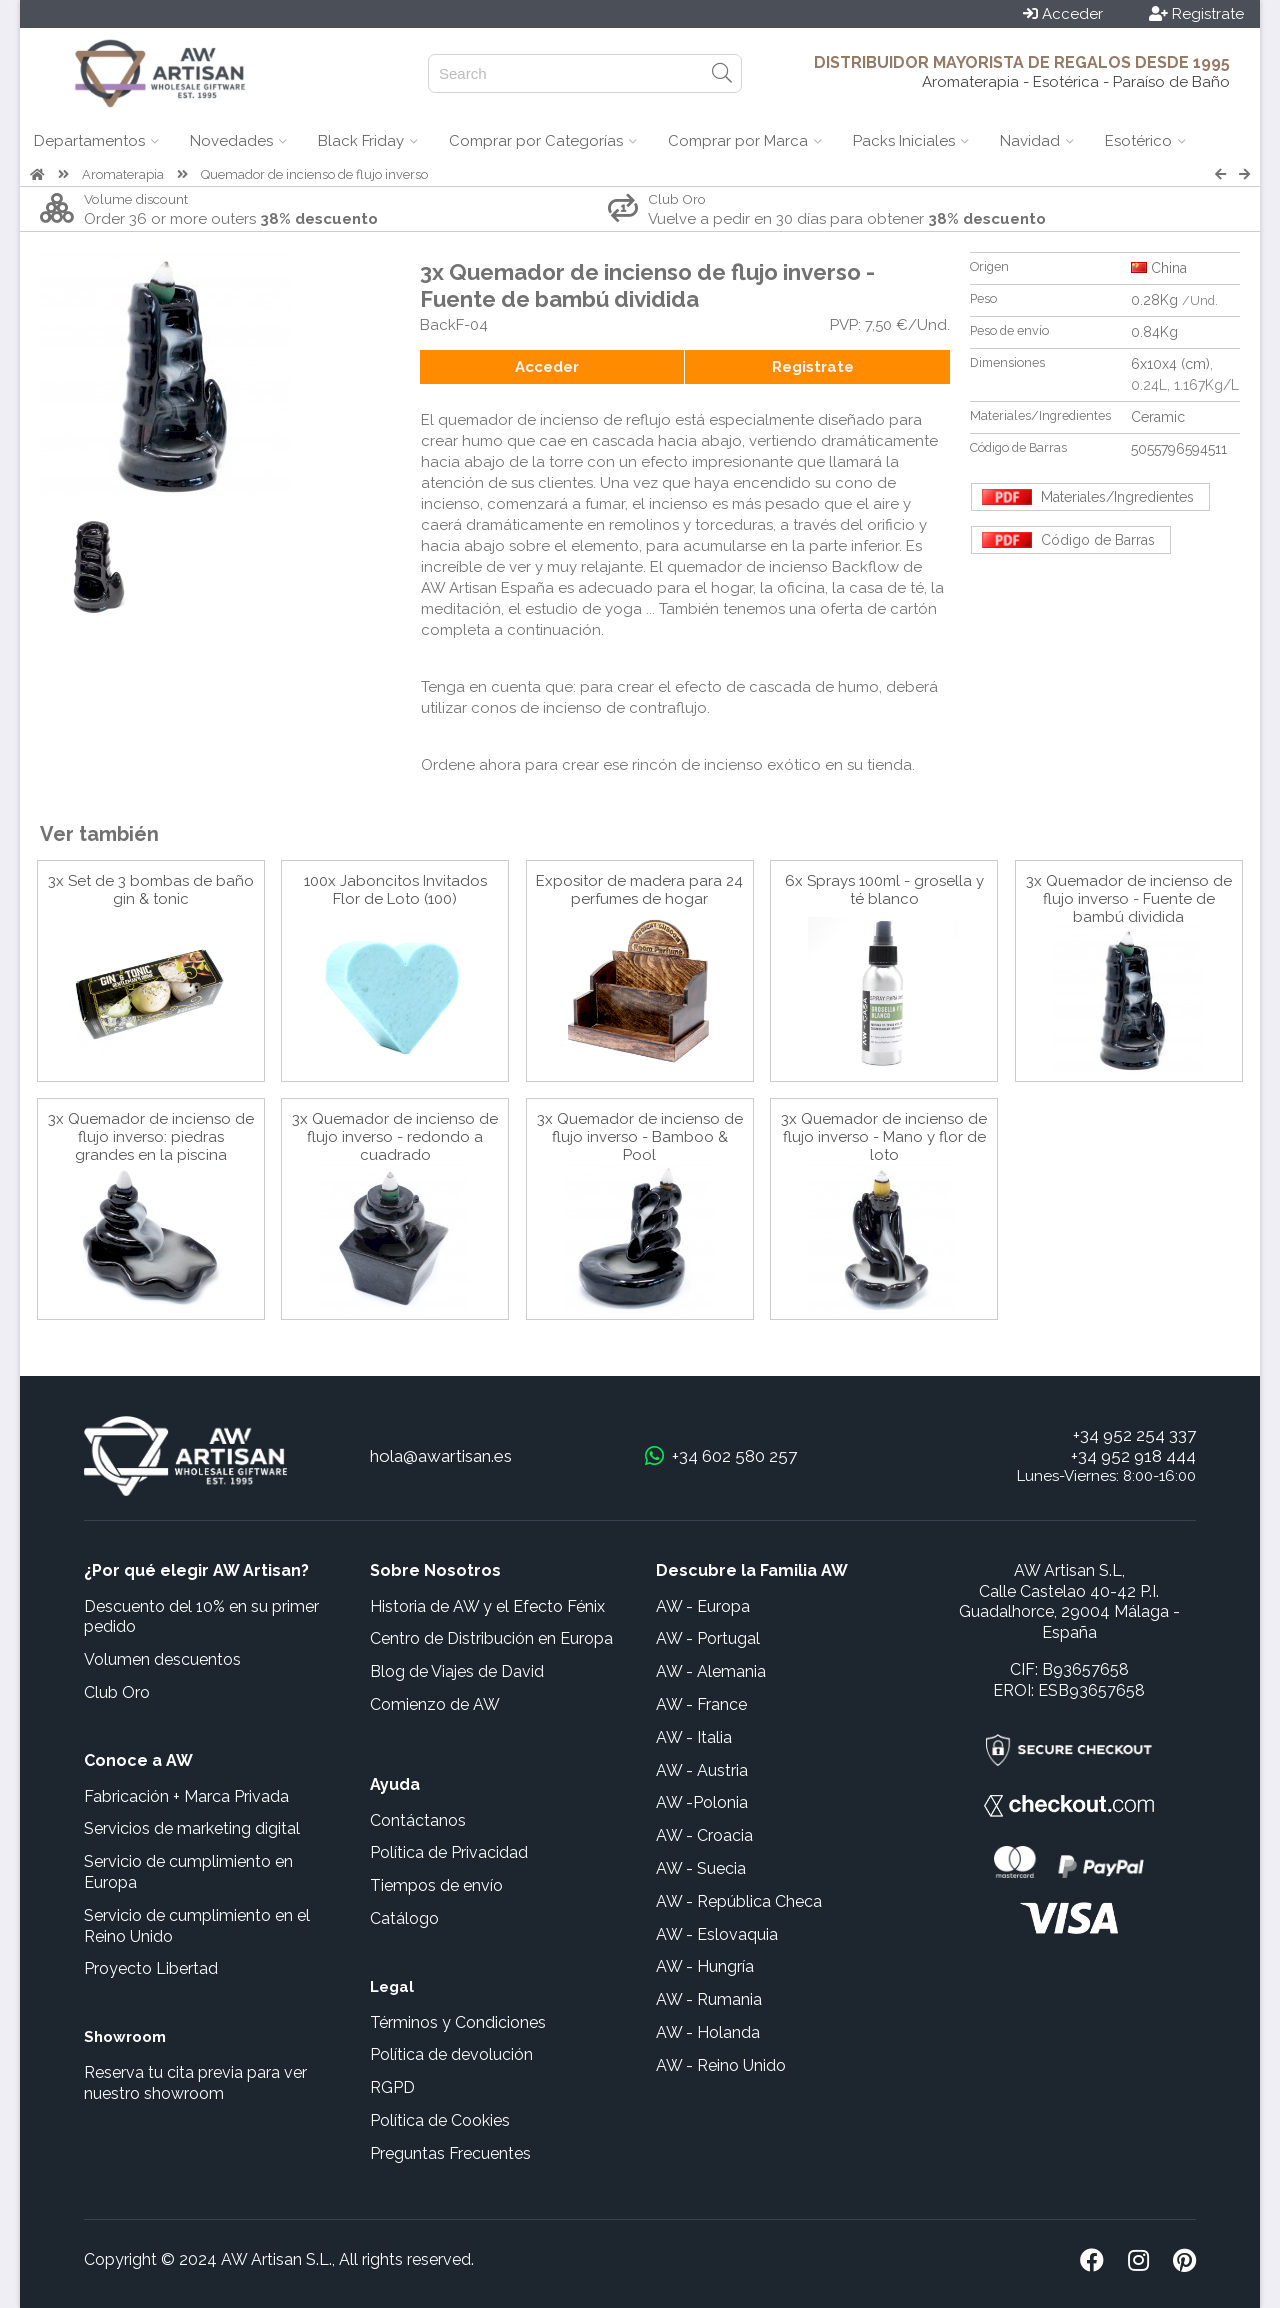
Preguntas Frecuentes (450, 2153)
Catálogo (404, 1918)
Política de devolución (451, 2054)
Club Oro (117, 1692)
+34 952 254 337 (1134, 1435)
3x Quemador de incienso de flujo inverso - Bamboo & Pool (640, 1137)
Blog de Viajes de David (457, 1671)
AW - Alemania (711, 1671)
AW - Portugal (708, 1638)
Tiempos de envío (436, 1885)
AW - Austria (702, 1770)
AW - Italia (694, 1737)
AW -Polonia (702, 1802)
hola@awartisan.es (441, 1456)
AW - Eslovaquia (717, 1934)
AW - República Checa (739, 1901)
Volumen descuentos (162, 1659)
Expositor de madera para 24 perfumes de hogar (639, 890)
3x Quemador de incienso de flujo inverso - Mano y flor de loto (884, 1137)
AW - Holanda (708, 2032)
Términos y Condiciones (458, 2022)
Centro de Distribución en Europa (491, 1638)
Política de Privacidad (449, 1852)
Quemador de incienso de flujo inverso (314, 174)
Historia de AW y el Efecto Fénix (487, 1606)
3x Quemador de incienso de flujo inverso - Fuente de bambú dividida (1129, 899)
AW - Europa (703, 1606)
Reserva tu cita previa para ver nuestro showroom (195, 2083)
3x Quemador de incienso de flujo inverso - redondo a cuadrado (395, 1137)
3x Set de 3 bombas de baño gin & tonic (151, 890)
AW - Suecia (701, 1868)
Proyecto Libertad (151, 1968)
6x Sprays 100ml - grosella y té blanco (884, 890)
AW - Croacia (704, 1835)
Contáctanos (418, 1820)
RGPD (392, 2087)
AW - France (701, 1704)
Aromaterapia (123, 174)
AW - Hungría (705, 1966)
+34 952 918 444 (1133, 1456)
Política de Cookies (440, 2120)
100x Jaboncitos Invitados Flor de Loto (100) (395, 890)
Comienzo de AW (435, 1704)
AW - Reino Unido (721, 2065)
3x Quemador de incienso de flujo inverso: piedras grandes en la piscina (151, 1137)
